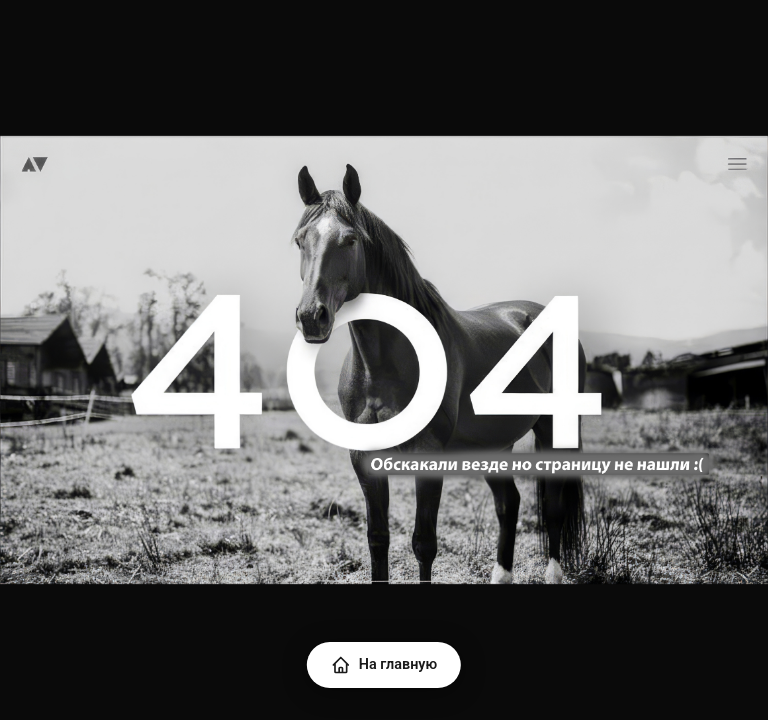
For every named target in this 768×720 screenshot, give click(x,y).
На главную (384, 665)
